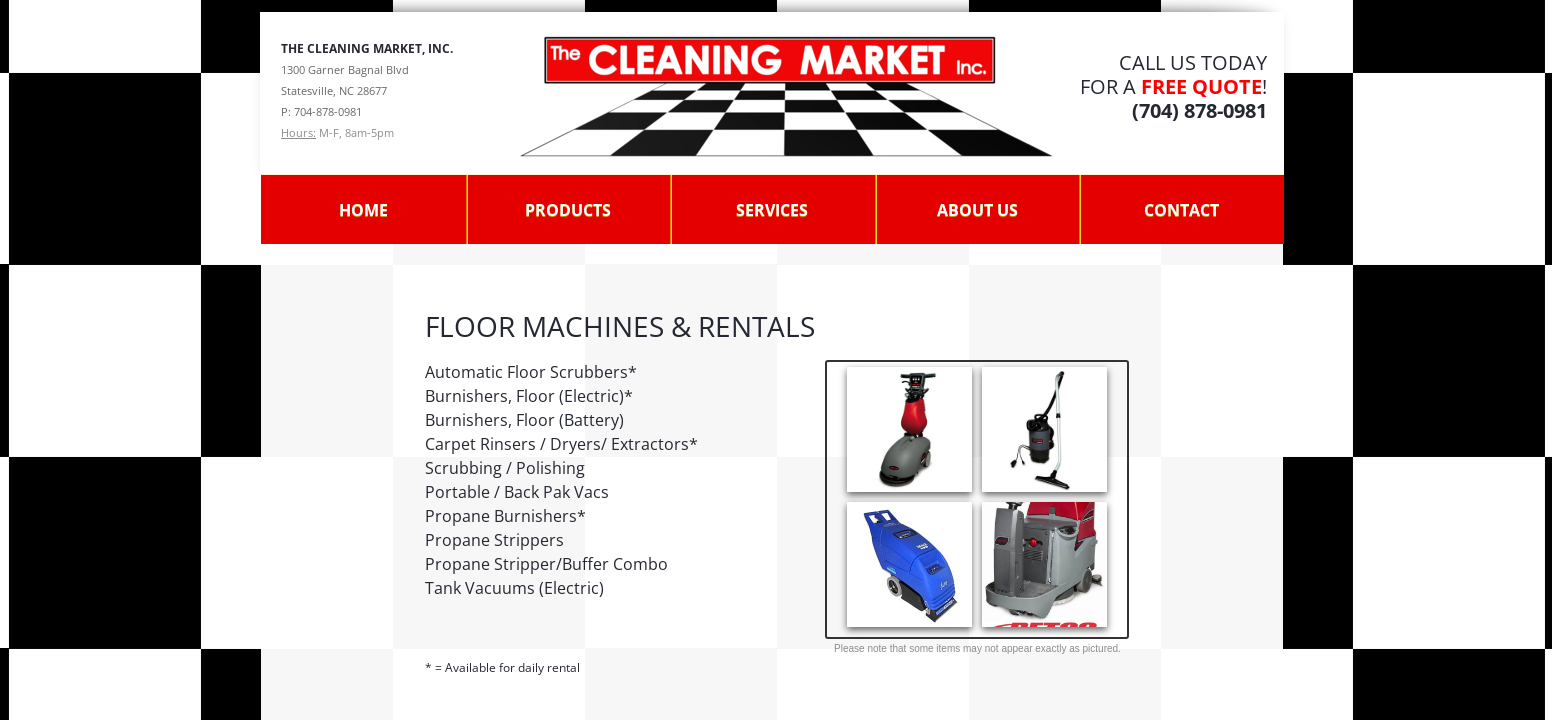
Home (363, 210)
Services (772, 210)
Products (568, 210)
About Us (977, 210)
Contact (1181, 210)
